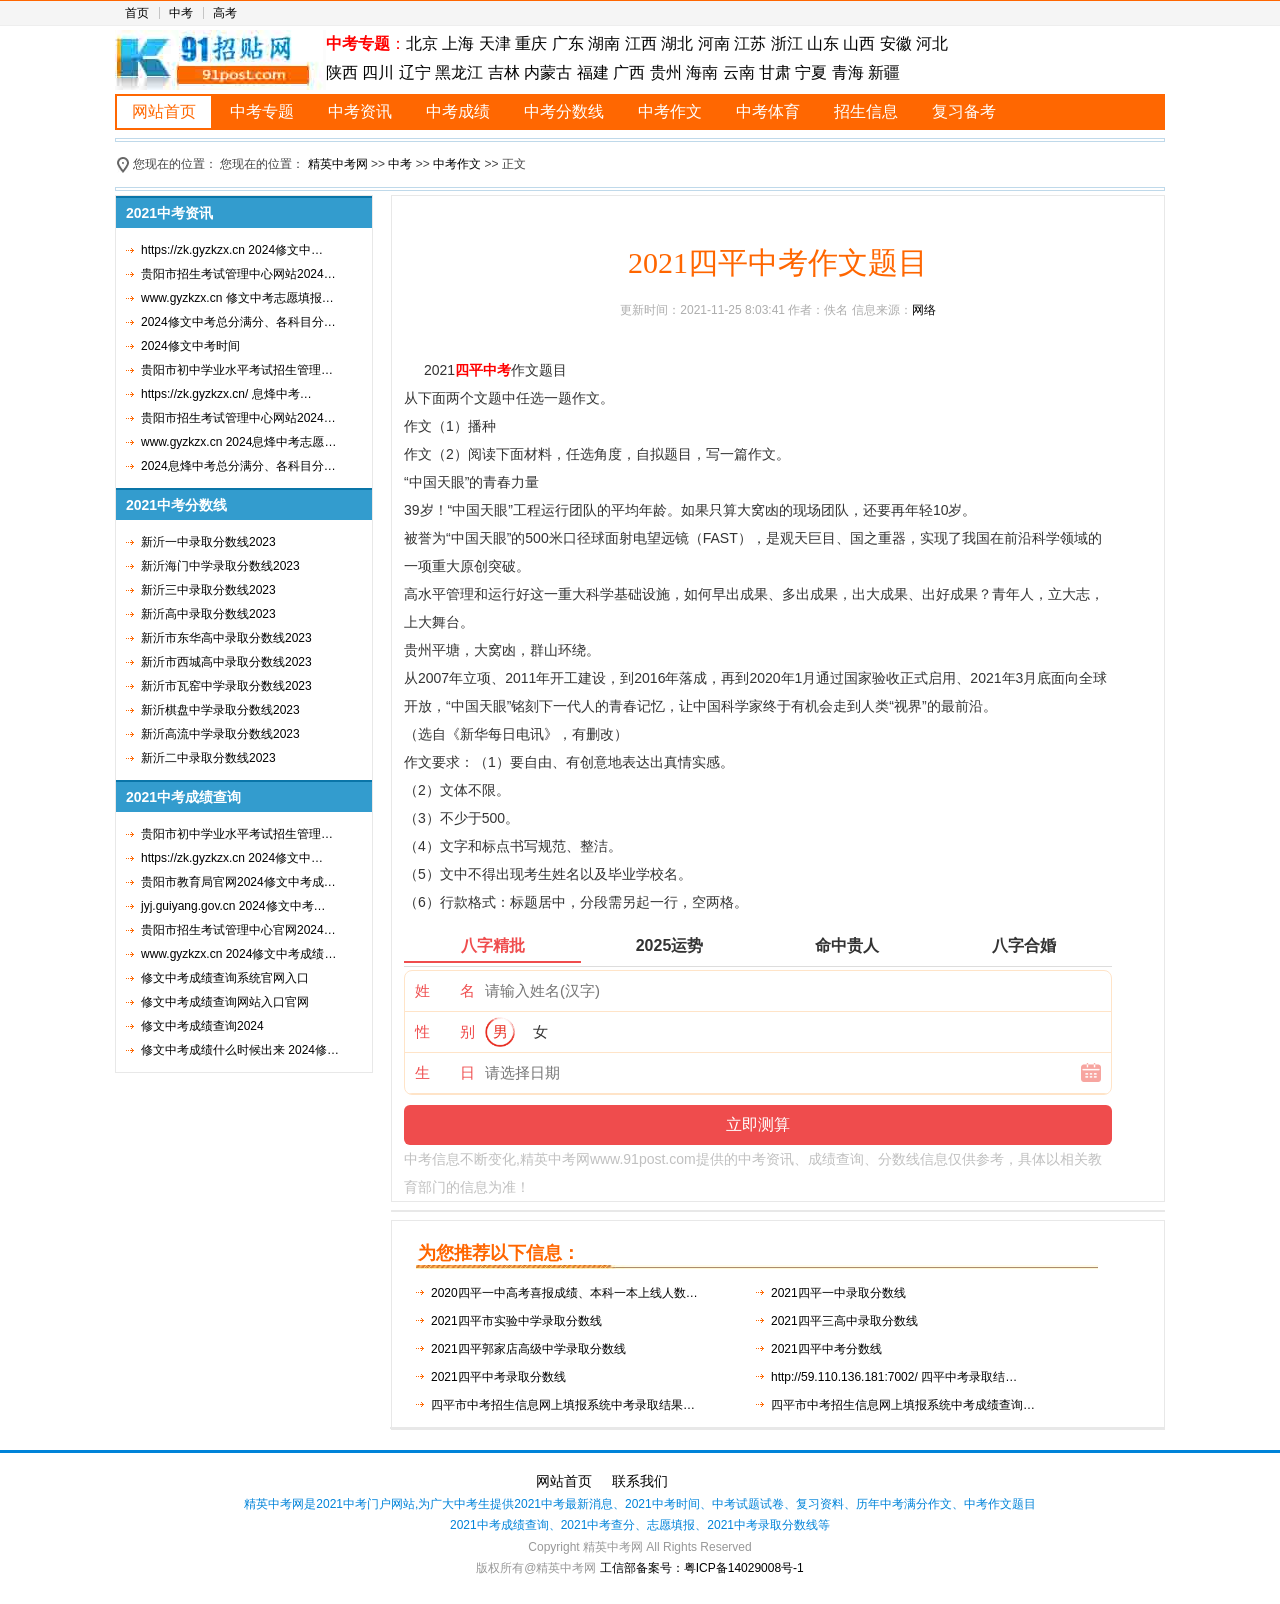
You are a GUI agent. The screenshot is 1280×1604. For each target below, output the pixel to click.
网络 (924, 310)
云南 (739, 72)
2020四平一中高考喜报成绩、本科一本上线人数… (564, 1293)
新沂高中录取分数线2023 (208, 614)
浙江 (787, 43)
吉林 (504, 72)
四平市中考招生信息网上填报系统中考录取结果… (563, 1405)
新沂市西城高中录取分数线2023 (226, 662)
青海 (848, 72)
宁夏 (811, 72)
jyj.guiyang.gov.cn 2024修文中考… (233, 906)
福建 (593, 72)
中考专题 (262, 111)
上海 (458, 43)
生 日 (445, 1072)
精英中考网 (338, 164)
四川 (378, 72)
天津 (495, 43)
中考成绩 (458, 111)
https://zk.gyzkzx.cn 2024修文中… (232, 250)
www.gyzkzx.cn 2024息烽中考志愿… (238, 442)
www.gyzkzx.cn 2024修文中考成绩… (238, 954)
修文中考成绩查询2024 (202, 1026)
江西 (641, 43)
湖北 (677, 43)
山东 (823, 43)
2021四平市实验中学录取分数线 (516, 1321)
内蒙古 (548, 72)
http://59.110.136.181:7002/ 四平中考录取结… (894, 1377)
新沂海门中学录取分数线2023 (220, 566)
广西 (629, 72)
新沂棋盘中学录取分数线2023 (220, 710)
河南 (714, 43)
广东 (568, 43)
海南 (702, 72)
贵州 (666, 72)
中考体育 (768, 111)
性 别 (445, 1031)
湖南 (604, 43)
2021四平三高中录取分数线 (844, 1321)
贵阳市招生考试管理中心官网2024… (238, 930)
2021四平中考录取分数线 (498, 1377)
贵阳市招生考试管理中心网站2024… (238, 274)
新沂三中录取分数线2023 (208, 590)
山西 (859, 43)
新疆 (884, 72)
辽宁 (415, 72)
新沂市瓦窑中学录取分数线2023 (226, 686)
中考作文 (670, 111)
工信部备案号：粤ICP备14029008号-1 (702, 1568)
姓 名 (445, 990)
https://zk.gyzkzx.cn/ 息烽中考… (226, 394)
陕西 (344, 72)
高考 (225, 13)
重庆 (531, 43)
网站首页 (164, 111)
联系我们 (640, 1481)
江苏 (750, 43)
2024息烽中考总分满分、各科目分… (238, 466)
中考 (181, 13)
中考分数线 (564, 111)
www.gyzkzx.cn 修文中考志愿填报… (237, 298)
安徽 (896, 43)
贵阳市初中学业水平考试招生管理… (237, 370)
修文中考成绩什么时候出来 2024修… (240, 1050)
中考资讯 (360, 111)
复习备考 (964, 111)
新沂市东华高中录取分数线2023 (226, 638)
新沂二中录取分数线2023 (208, 758)
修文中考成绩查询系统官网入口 (225, 978)
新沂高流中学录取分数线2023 (220, 734)
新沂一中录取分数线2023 (208, 542)
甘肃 (775, 72)
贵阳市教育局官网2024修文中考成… (238, 882)
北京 (422, 43)
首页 (137, 13)
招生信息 (866, 111)
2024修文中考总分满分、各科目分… (238, 322)
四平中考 (483, 370)
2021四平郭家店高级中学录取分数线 (528, 1349)
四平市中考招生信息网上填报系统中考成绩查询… (903, 1405)
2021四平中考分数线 (826, 1349)
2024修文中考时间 (190, 346)
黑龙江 (459, 72)
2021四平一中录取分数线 (838, 1293)
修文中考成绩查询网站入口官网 (225, 1002)
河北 (932, 43)
